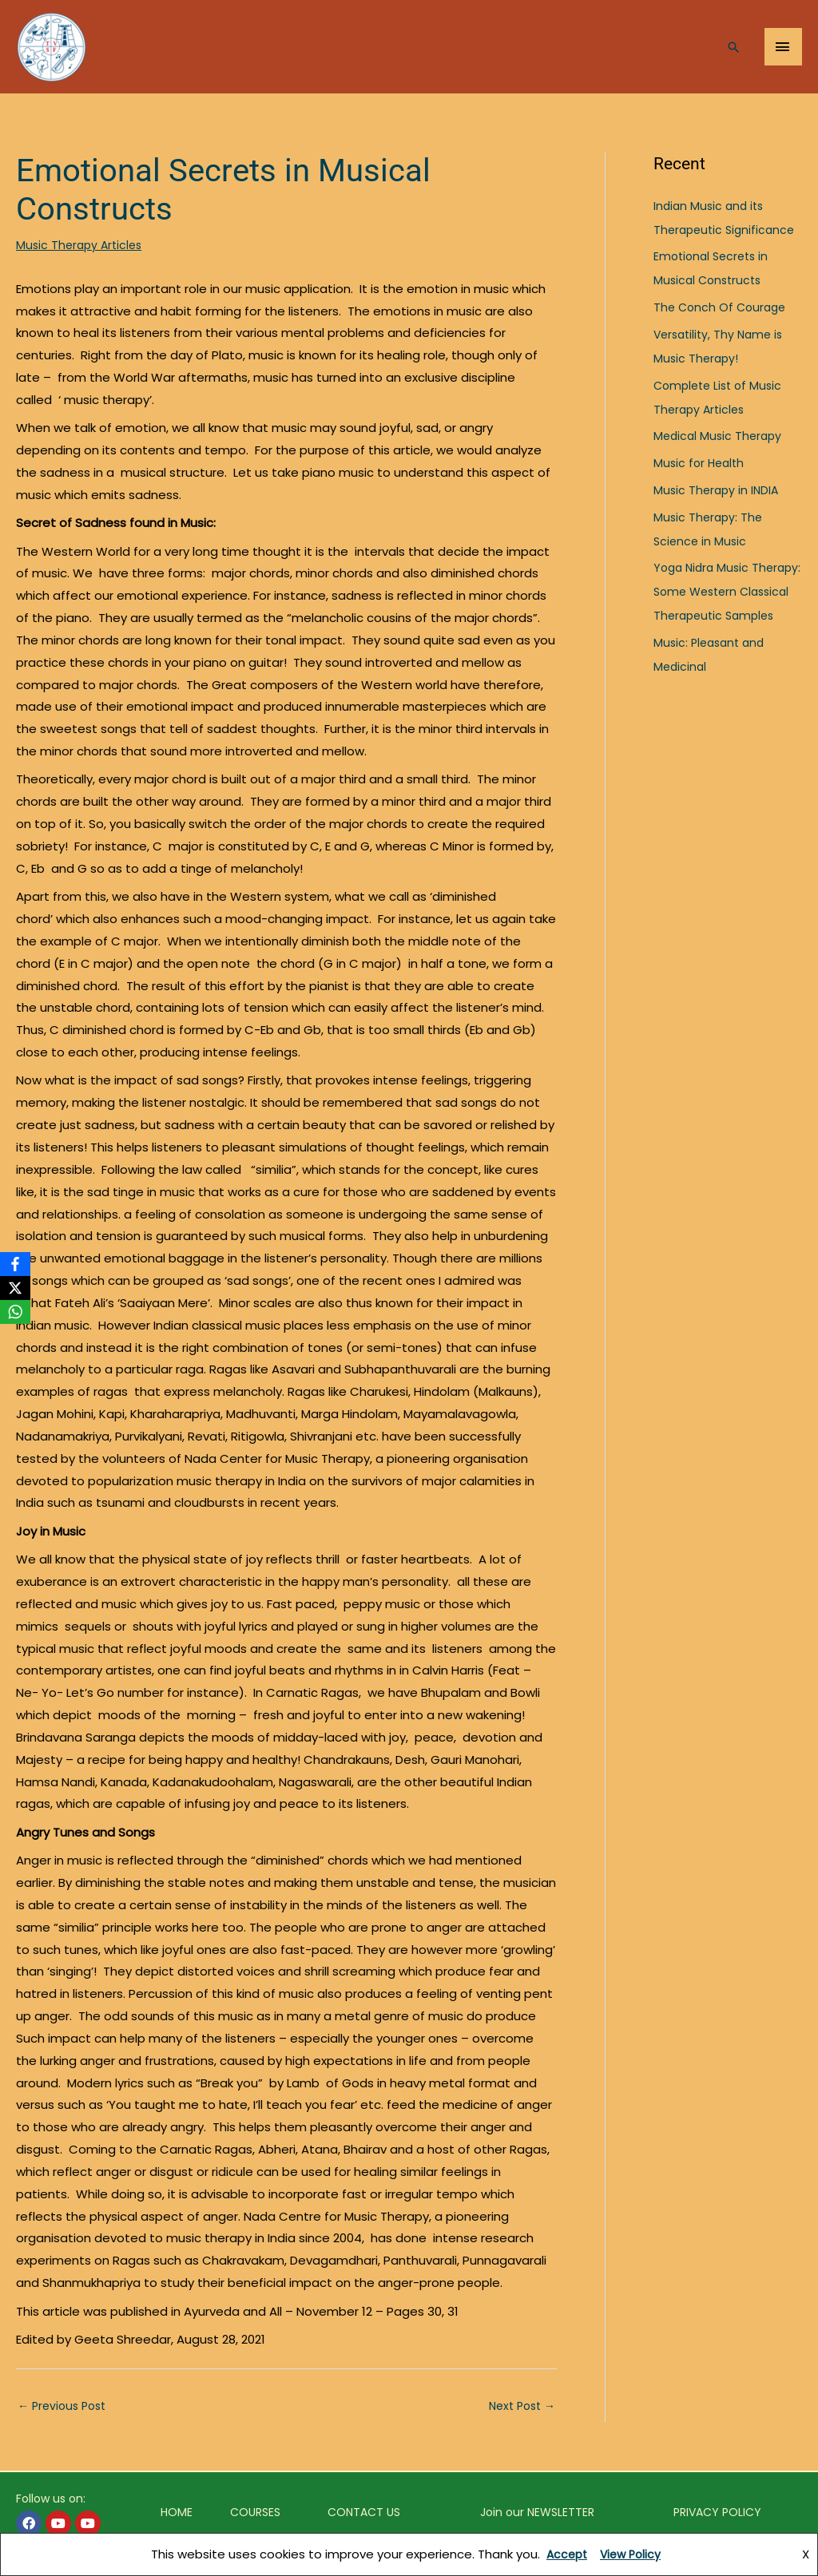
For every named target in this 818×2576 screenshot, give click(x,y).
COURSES (255, 2513)
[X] (15, 1288)
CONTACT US (364, 2513)
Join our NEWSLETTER (538, 2513)
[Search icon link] (733, 53)
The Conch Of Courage (722, 307)
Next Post (518, 2407)
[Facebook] (15, 1264)
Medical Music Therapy (720, 435)
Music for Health (701, 462)
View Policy (632, 2554)
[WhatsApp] (15, 1312)
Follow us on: (50, 2500)
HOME (177, 2513)
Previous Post (65, 2407)
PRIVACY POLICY (717, 2513)
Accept (565, 2554)
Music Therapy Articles (82, 244)
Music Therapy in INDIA (718, 490)
